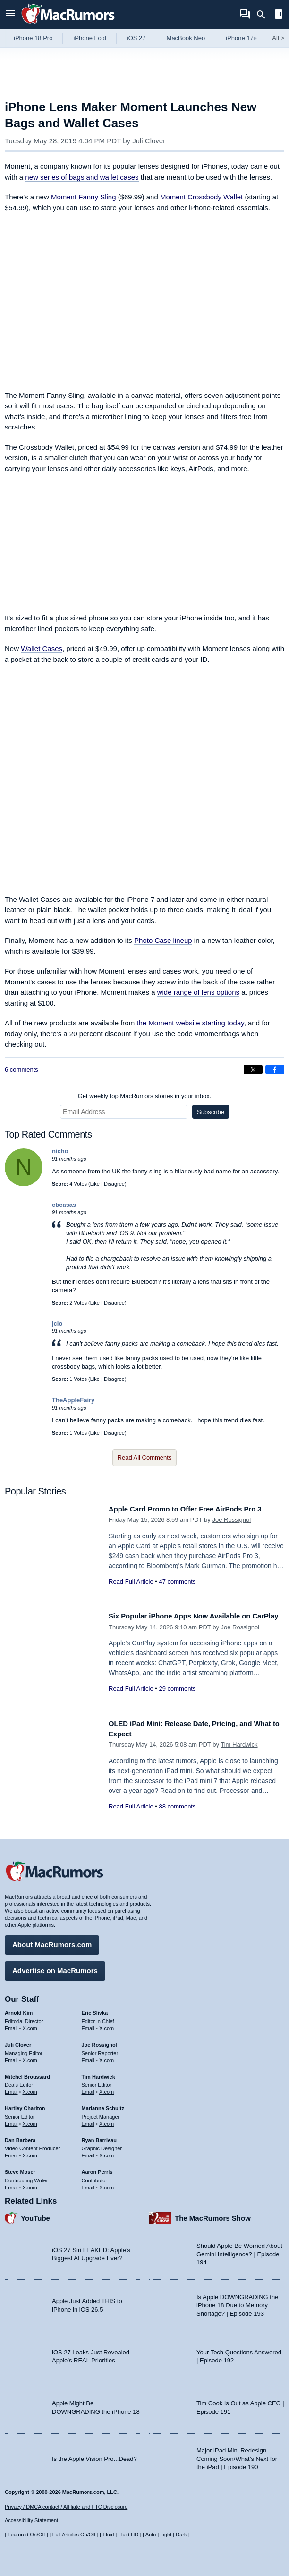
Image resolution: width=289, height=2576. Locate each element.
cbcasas (64, 1204)
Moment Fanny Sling (83, 197)
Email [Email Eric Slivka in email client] (88, 2025)
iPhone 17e (241, 37)
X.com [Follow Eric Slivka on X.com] (106, 2025)
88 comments (177, 1806)
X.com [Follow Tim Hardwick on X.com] (106, 2088)
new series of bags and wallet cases (81, 177)
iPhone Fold (89, 37)
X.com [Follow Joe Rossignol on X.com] (106, 2056)
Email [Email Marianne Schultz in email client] (88, 2120)
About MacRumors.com (52, 1941)
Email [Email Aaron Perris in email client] (88, 2184)
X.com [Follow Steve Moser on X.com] (30, 2184)
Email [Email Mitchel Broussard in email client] (11, 2088)
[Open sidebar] (278, 15)
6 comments (21, 1069)
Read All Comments (145, 1457)
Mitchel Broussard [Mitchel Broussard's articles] (27, 2073)
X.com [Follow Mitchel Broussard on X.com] (30, 2088)
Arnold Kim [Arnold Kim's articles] (19, 2009)
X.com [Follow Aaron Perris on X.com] (106, 2184)
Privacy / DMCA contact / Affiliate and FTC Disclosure (66, 2507)
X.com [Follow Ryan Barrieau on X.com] (106, 2152)
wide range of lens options (198, 992)
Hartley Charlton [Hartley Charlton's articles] (25, 2105)
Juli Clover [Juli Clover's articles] (18, 2041)
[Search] (264, 15)
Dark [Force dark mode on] (181, 2534)
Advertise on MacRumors (55, 1967)
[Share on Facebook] (274, 1069)
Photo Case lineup (163, 940)
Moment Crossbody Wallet (201, 197)
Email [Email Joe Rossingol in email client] (88, 2056)
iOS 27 (136, 37)
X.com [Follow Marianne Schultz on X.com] (106, 2120)
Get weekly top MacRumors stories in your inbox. (145, 1095)
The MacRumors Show (213, 2214)
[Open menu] (10, 14)
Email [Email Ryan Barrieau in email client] (88, 2152)
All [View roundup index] (278, 37)
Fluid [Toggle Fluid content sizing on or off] (108, 2534)
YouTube (35, 2214)
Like (95, 1184)
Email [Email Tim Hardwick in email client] (88, 2088)
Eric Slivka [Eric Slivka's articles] (95, 2009)
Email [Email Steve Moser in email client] (11, 2184)
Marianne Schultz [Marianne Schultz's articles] (103, 2105)
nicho (60, 1151)
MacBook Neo (186, 37)
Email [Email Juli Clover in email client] (11, 2056)
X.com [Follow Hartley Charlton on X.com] (30, 2120)
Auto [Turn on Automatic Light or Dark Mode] (150, 2534)
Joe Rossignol (231, 1530)
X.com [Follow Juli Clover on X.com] (30, 2056)
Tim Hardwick (239, 1744)
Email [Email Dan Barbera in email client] (11, 2152)
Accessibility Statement (31, 2521)
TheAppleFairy (73, 1400)
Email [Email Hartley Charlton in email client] (11, 2120)
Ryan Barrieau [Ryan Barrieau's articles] (99, 2136)
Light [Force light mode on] (165, 2534)
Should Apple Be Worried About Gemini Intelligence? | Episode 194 (239, 2250)
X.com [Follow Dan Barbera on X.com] (30, 2152)
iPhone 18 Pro (33, 37)
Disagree (114, 1184)
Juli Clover (148, 141)
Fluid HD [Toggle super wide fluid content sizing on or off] (128, 2534)
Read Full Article (131, 1591)
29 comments (177, 1698)
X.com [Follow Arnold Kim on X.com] (30, 2025)
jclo (57, 1323)
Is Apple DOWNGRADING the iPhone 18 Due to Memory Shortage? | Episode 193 (237, 2301)
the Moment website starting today (190, 1023)
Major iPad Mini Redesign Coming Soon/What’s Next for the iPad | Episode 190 (236, 2455)
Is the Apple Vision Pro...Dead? (94, 2455)
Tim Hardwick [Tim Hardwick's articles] (98, 2073)
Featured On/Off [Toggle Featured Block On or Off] (26, 2534)
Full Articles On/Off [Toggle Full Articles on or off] (74, 2534)
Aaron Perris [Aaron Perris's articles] (97, 2168)
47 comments (177, 1591)
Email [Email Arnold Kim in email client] (11, 2025)
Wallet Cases (41, 648)
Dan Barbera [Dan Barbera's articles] (20, 2136)
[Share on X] (253, 1069)
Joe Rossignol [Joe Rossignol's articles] (99, 2041)
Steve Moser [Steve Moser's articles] (20, 2168)
